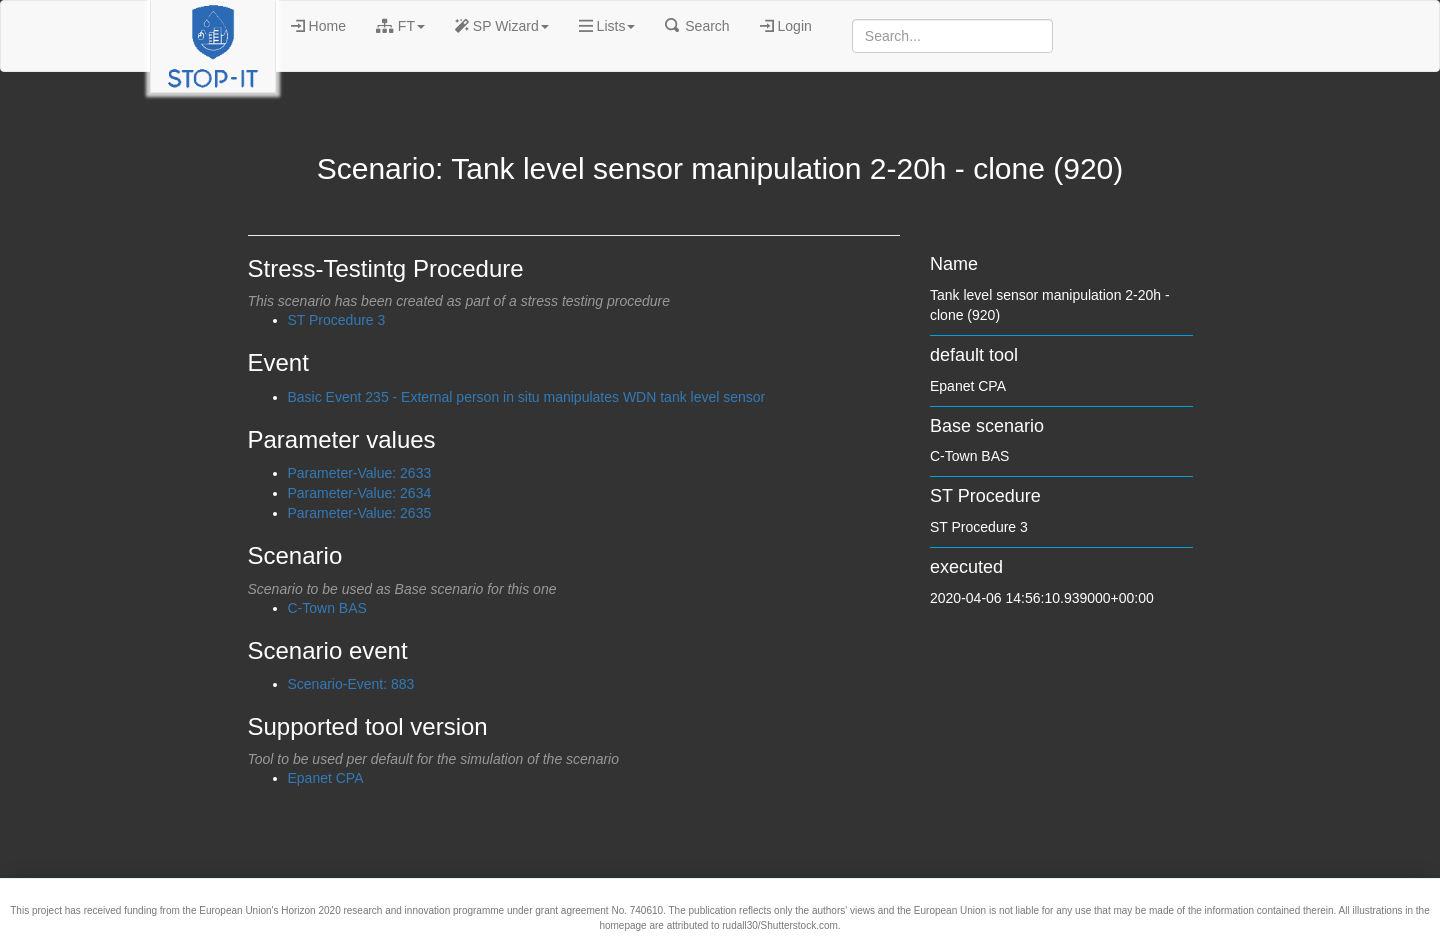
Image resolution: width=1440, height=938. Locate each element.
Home (318, 26)
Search (697, 26)
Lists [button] (607, 26)
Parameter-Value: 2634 (360, 493)
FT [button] (400, 26)
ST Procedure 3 (337, 320)
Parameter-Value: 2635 (360, 513)
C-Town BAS (327, 608)
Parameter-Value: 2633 (360, 473)
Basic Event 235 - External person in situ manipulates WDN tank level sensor (527, 397)
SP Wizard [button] (502, 26)
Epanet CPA (326, 778)
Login (786, 26)
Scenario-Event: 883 (351, 684)
